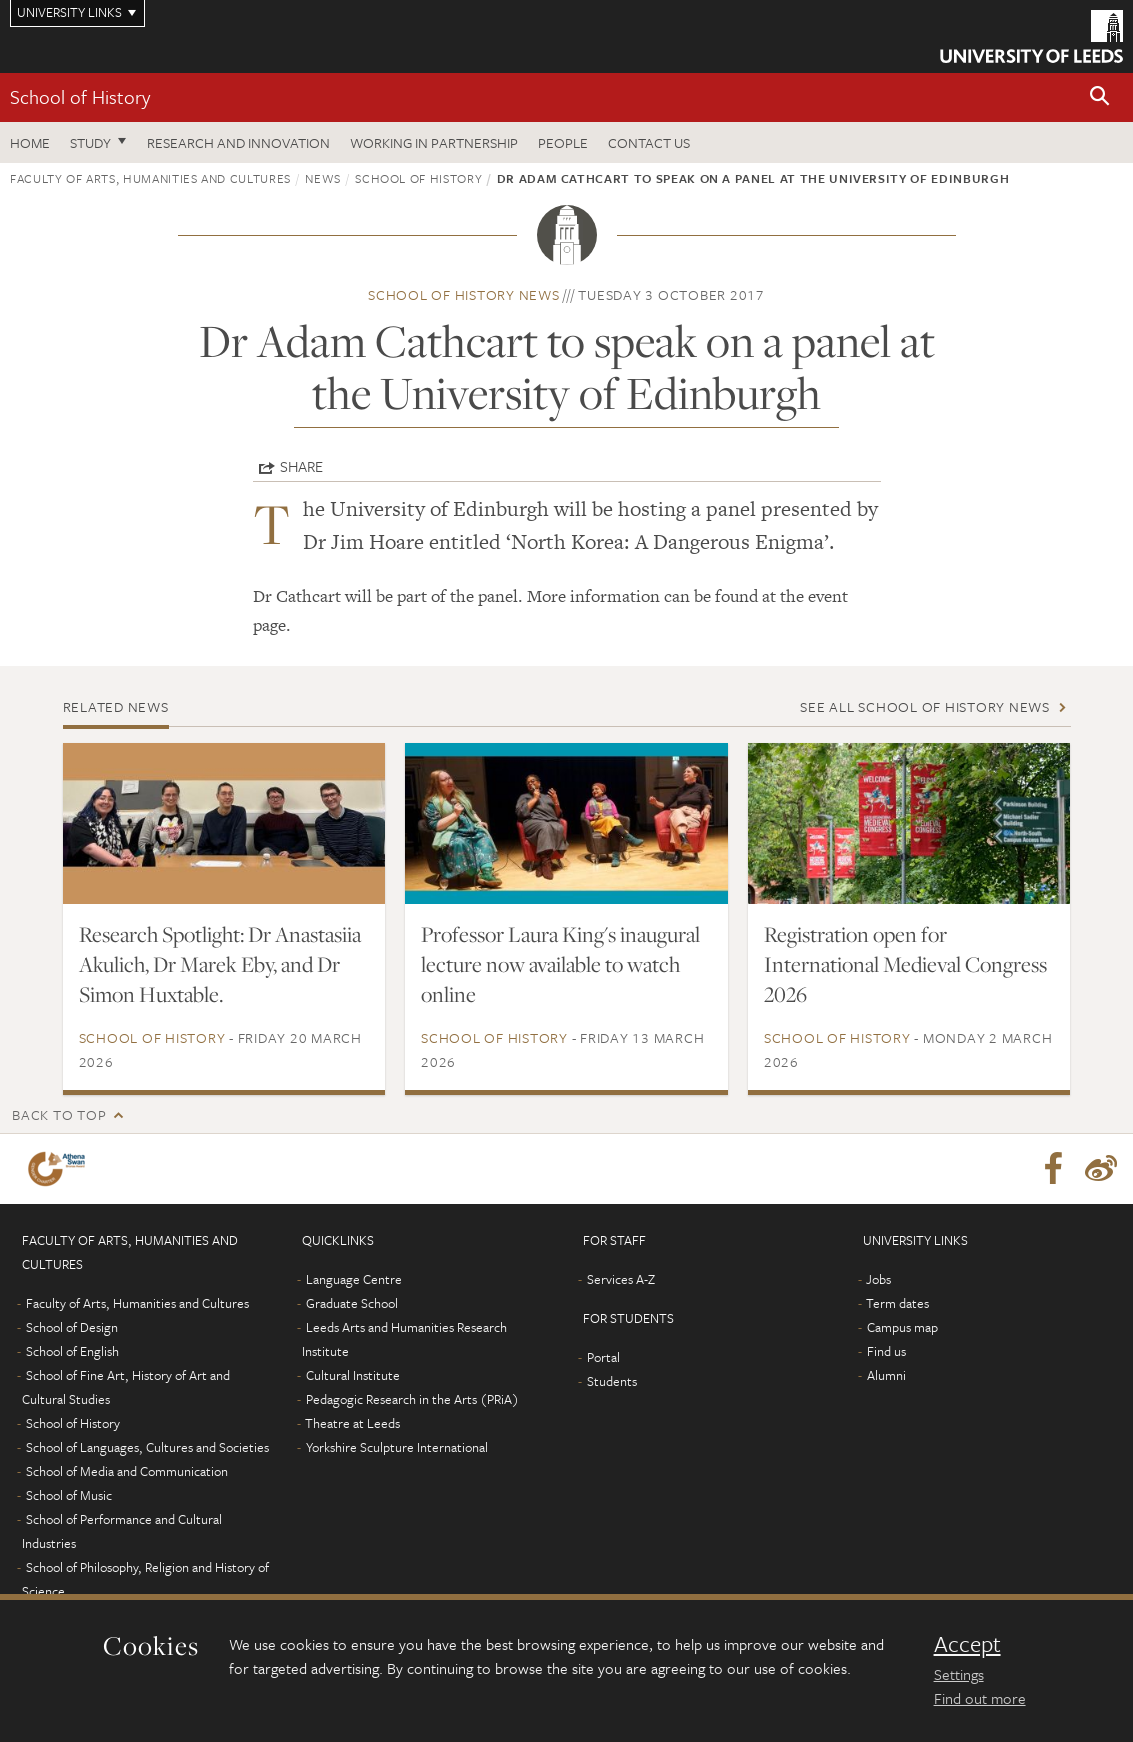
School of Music (69, 1495)
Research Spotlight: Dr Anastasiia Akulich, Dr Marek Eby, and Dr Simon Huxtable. (220, 964)
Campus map (902, 1327)
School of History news (464, 294)
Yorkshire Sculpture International (397, 1447)
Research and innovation (238, 142)
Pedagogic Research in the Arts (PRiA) (412, 1399)
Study (90, 142)
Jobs (878, 1279)
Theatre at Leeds (352, 1423)
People (563, 142)
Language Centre (354, 1279)
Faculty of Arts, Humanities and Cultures (150, 178)
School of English (72, 1351)
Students (612, 1381)
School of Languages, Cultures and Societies (147, 1447)
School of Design (72, 1327)
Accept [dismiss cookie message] (967, 1644)
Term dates (897, 1303)
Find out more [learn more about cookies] (980, 1698)
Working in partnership (434, 142)
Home (30, 142)
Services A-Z (621, 1279)
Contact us (649, 142)
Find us (886, 1351)
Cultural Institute (353, 1375)
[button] (1100, 97)
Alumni (886, 1375)
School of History (80, 96)
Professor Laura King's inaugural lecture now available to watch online (560, 964)
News (323, 178)
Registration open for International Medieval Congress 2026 (905, 964)
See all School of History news (925, 706)
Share (301, 466)
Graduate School (352, 1303)
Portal (603, 1357)
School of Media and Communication (127, 1471)
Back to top (59, 1114)
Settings (959, 1674)
